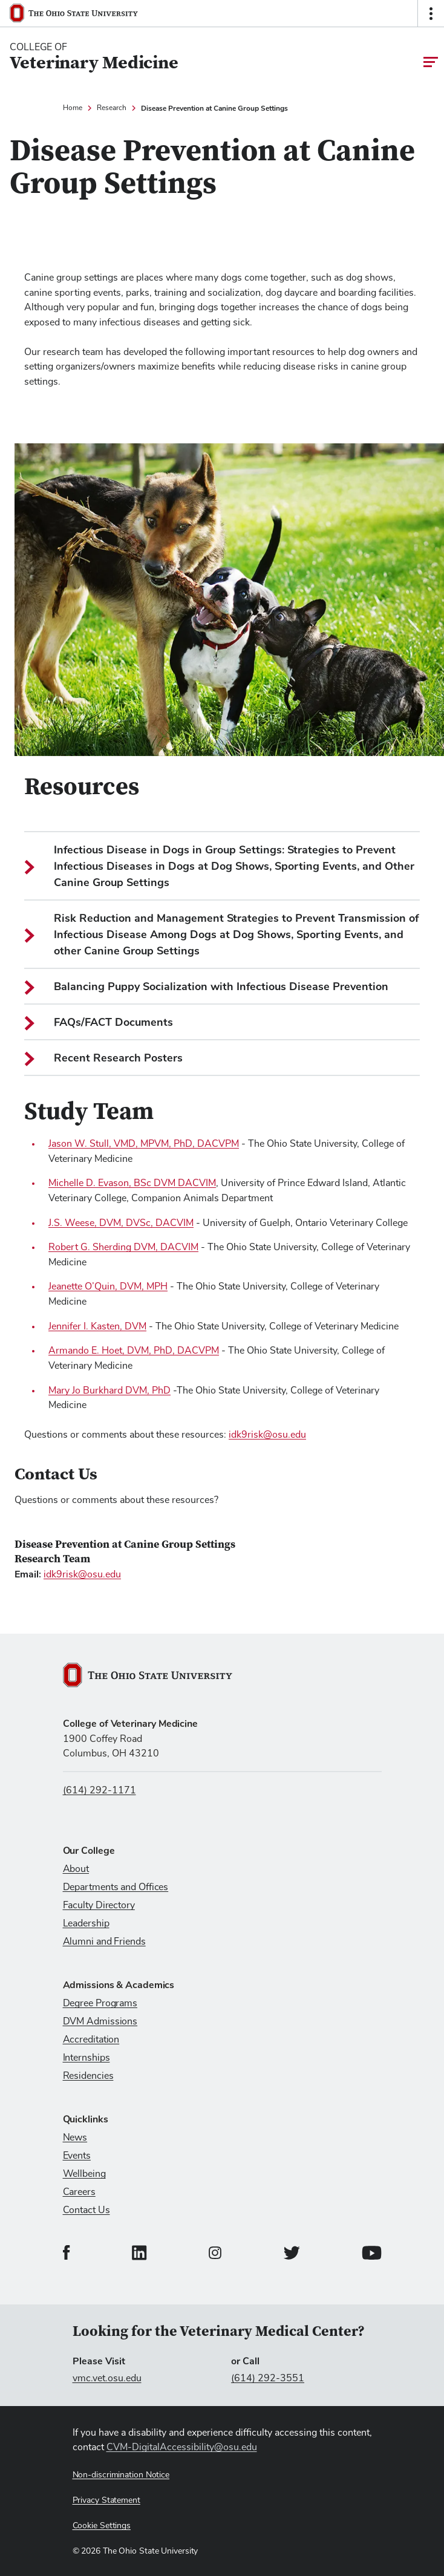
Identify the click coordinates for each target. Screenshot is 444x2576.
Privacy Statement (106, 2500)
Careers (79, 2192)
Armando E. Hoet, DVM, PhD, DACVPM (133, 1350)
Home (72, 108)
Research (111, 108)
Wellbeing (84, 2174)
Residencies (88, 2076)
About (76, 1869)
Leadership (86, 1923)
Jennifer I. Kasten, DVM (97, 1326)
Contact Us (86, 2210)
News (75, 2137)
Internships (86, 2057)
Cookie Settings (102, 2526)
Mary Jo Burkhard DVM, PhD (109, 1390)
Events (77, 2155)
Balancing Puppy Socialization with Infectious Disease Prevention (206, 986)
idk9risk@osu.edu (267, 1435)
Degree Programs (100, 2003)
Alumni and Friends (104, 1941)
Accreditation (91, 2039)
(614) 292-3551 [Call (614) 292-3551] (267, 2378)
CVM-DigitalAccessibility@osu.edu (181, 2447)
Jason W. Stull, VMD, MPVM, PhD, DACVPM (143, 1144)
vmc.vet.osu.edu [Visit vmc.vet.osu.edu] (107, 2378)
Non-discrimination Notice (121, 2475)
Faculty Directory (99, 1905)
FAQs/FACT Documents (98, 1022)
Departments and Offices (116, 1887)
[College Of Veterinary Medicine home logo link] (94, 57)
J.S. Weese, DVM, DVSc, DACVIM (121, 1223)
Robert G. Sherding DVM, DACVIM (123, 1247)
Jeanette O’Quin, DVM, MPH (108, 1286)
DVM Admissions (100, 2021)
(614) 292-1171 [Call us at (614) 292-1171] (99, 1790)
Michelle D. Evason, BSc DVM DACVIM (132, 1183)
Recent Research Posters (103, 1058)
